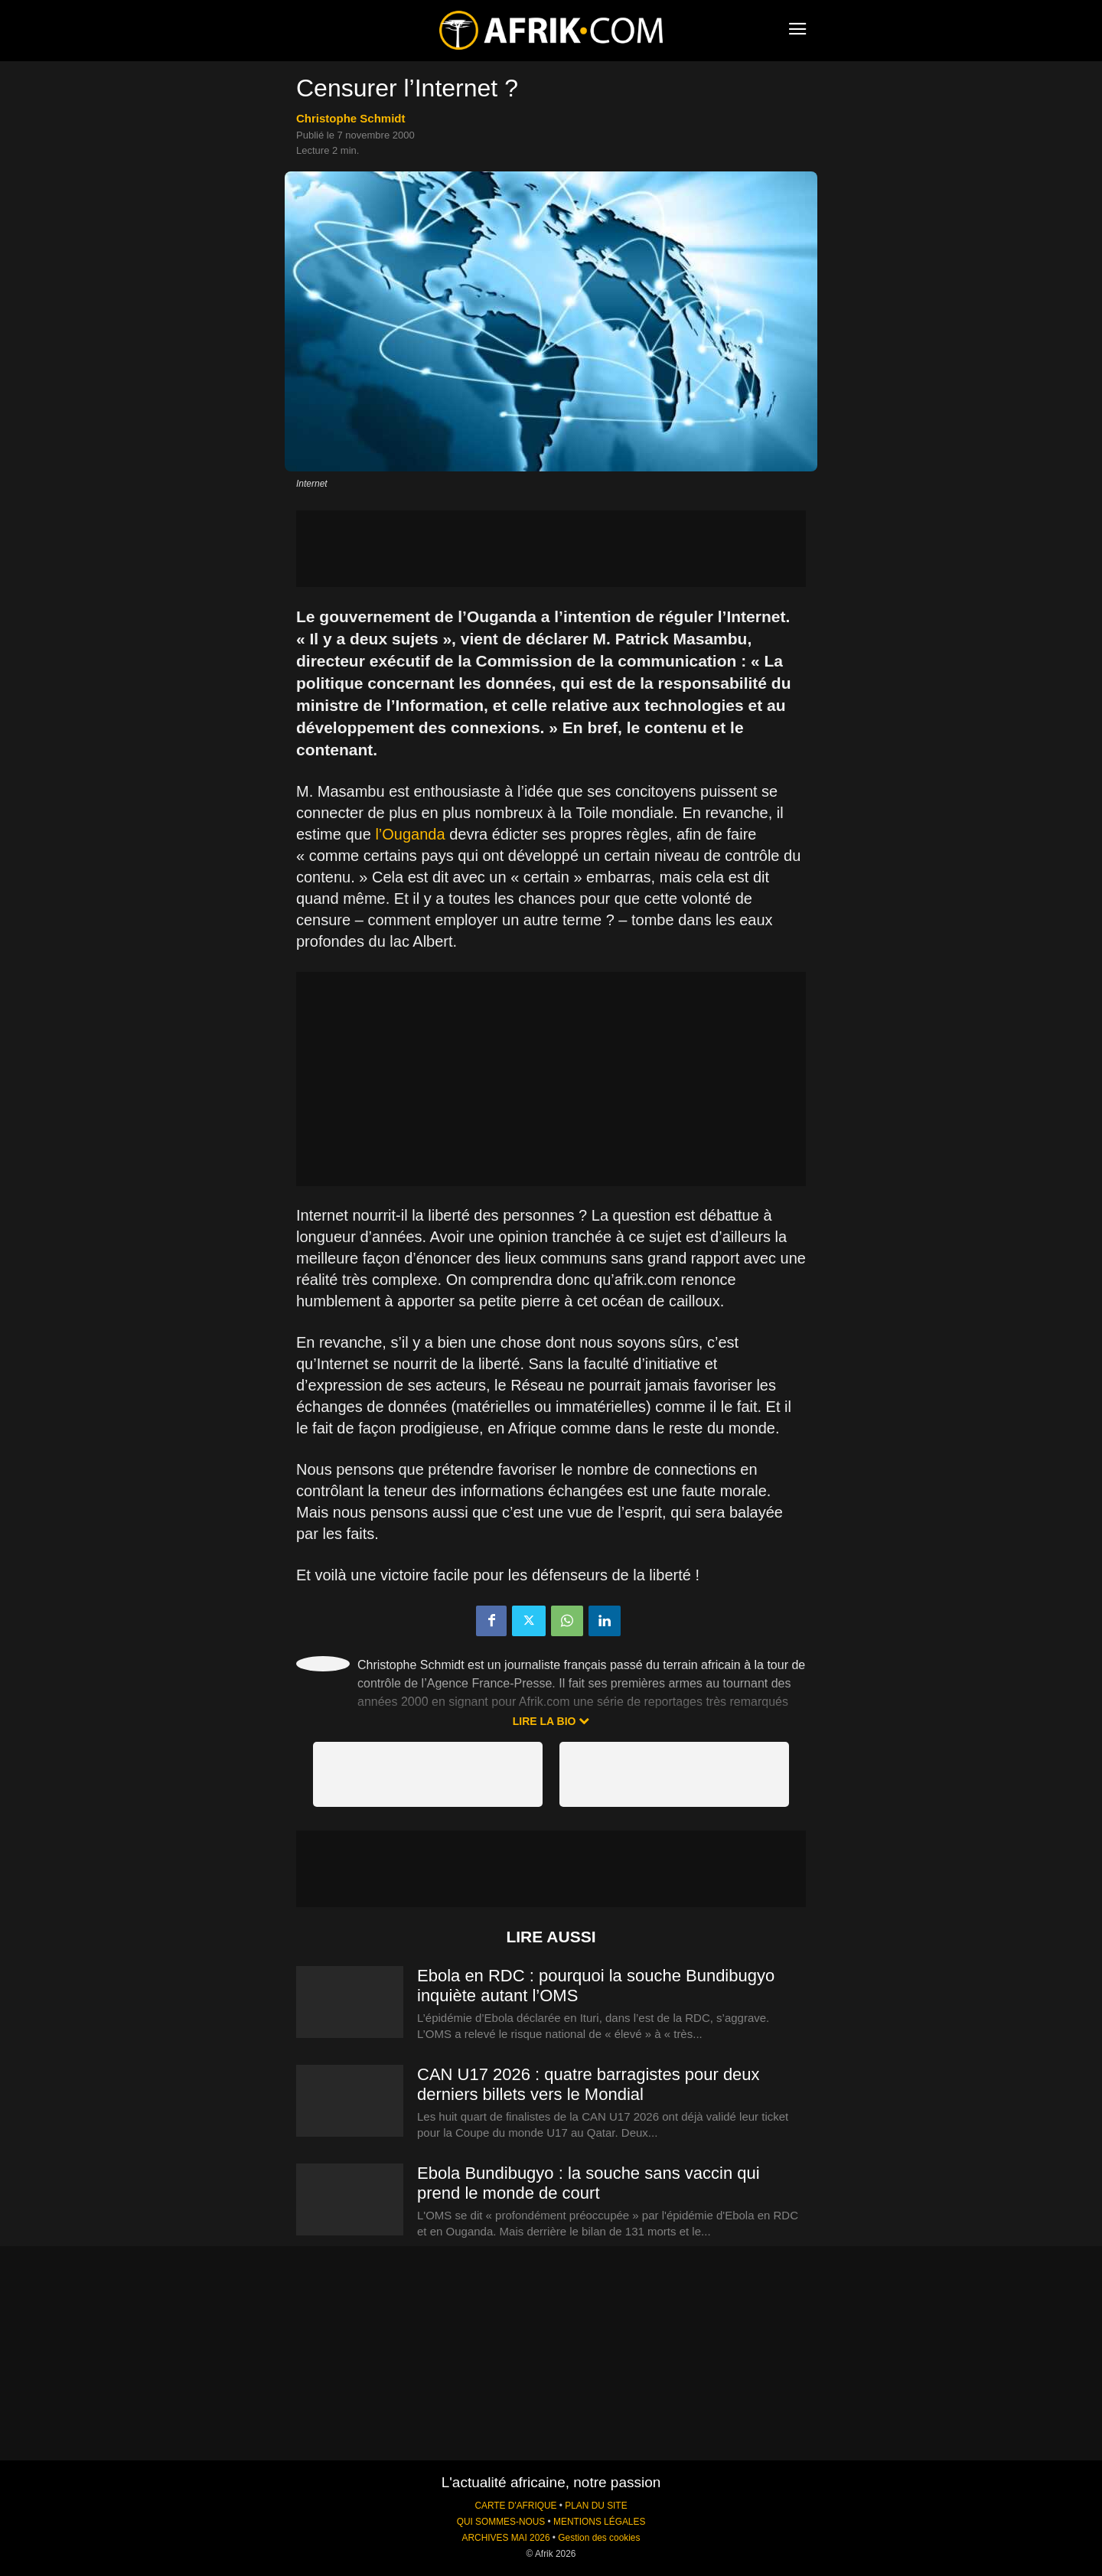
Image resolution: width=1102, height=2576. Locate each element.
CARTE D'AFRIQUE (515, 2505)
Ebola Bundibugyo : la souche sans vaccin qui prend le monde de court (588, 2183)
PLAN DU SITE (596, 2505)
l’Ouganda (410, 834)
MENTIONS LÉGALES (599, 2521)
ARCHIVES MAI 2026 (506, 2537)
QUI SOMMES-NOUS (501, 2521)
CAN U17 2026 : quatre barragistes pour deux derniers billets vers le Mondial (588, 2084)
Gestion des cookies (599, 2537)
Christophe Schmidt (351, 118)
